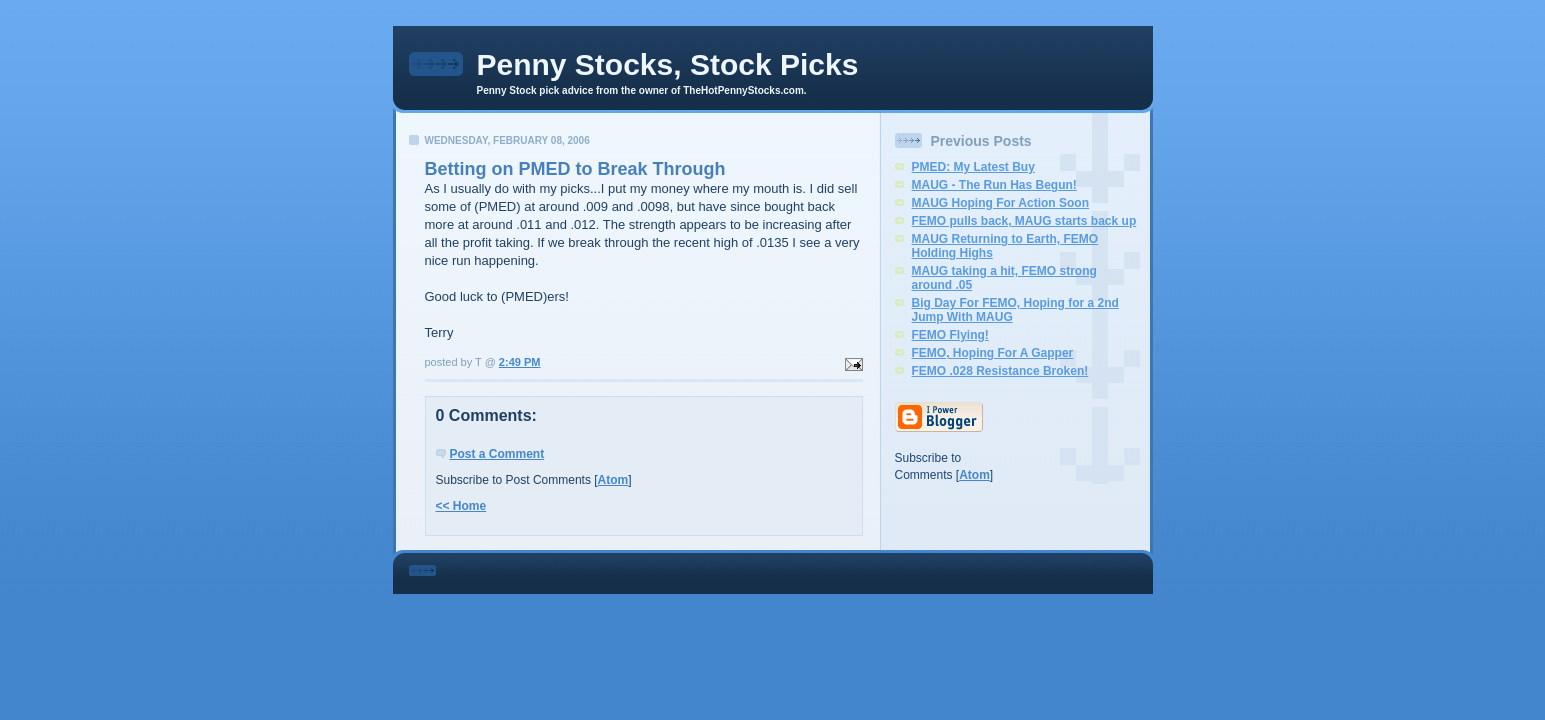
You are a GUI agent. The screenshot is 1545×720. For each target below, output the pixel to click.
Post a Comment (497, 454)
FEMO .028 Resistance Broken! (1000, 371)
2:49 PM (520, 362)
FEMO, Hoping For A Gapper (993, 353)
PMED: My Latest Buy (973, 167)
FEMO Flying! (950, 335)
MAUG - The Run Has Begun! (994, 185)
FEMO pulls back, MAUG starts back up (1024, 221)
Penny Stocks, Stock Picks (668, 64)
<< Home (461, 506)
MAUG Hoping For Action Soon (1001, 203)
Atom (613, 480)
